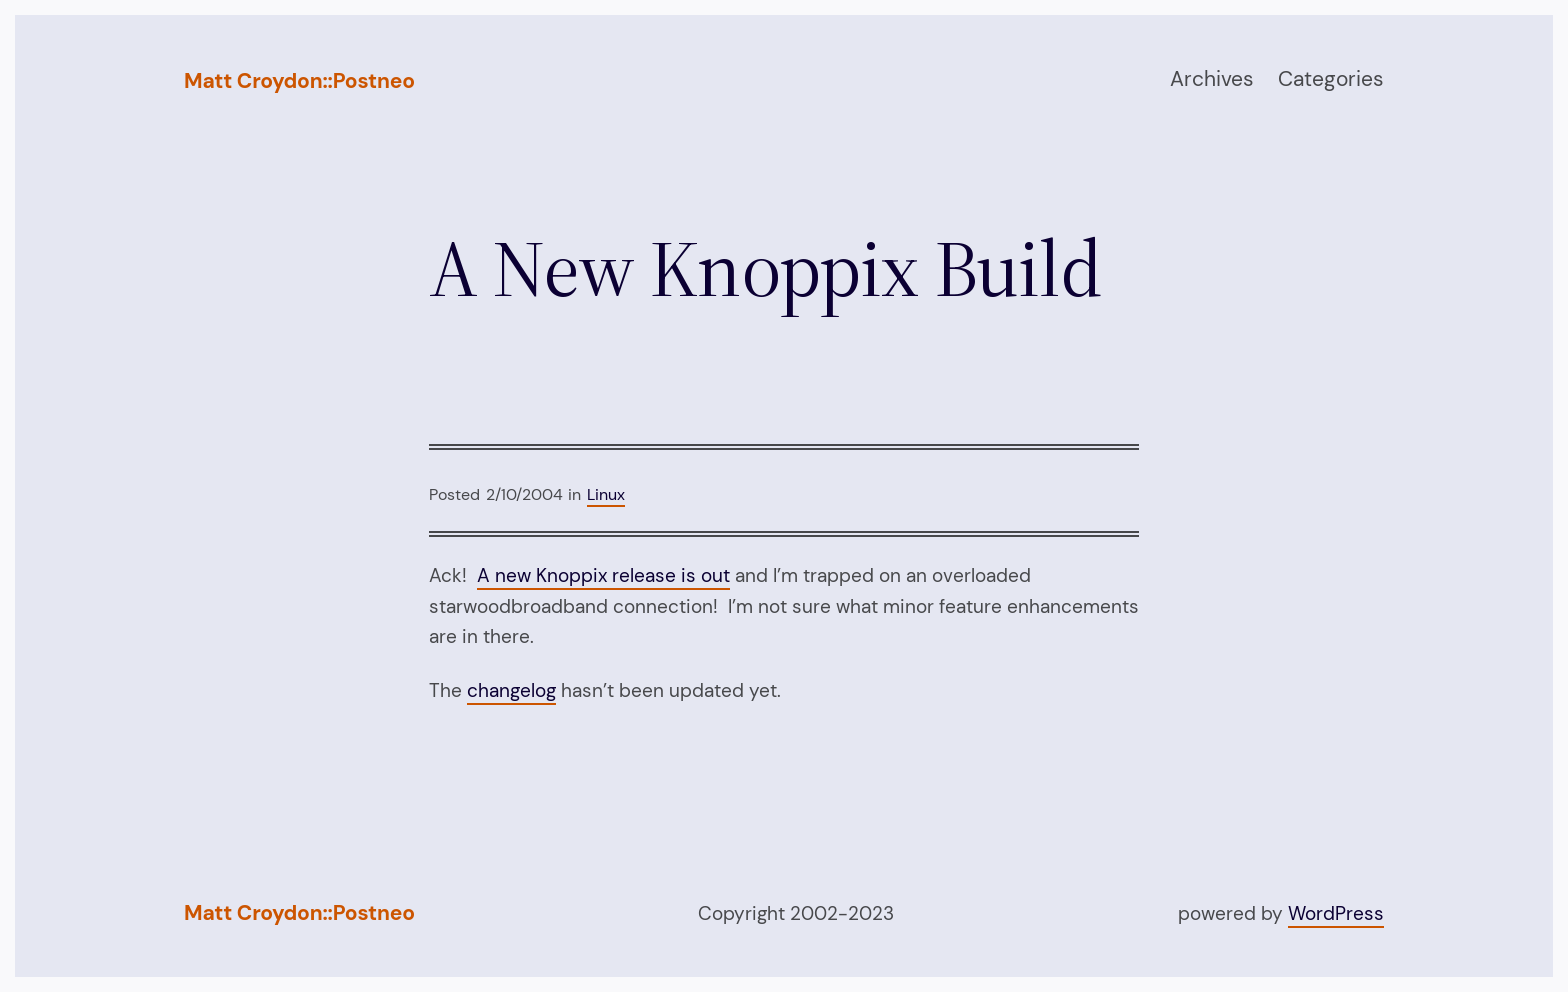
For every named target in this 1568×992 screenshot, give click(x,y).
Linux (606, 494)
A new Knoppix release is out (603, 575)
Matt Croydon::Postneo (299, 81)
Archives (1212, 79)
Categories (1331, 79)
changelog (511, 690)
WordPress (1336, 913)
